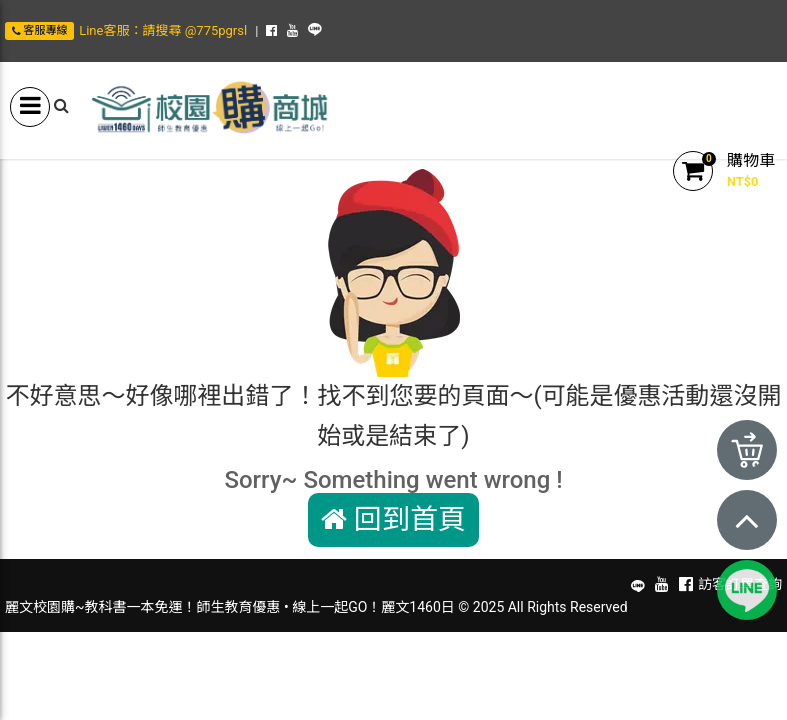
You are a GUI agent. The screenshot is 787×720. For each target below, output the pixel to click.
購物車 (751, 160)
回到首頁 (393, 519)
